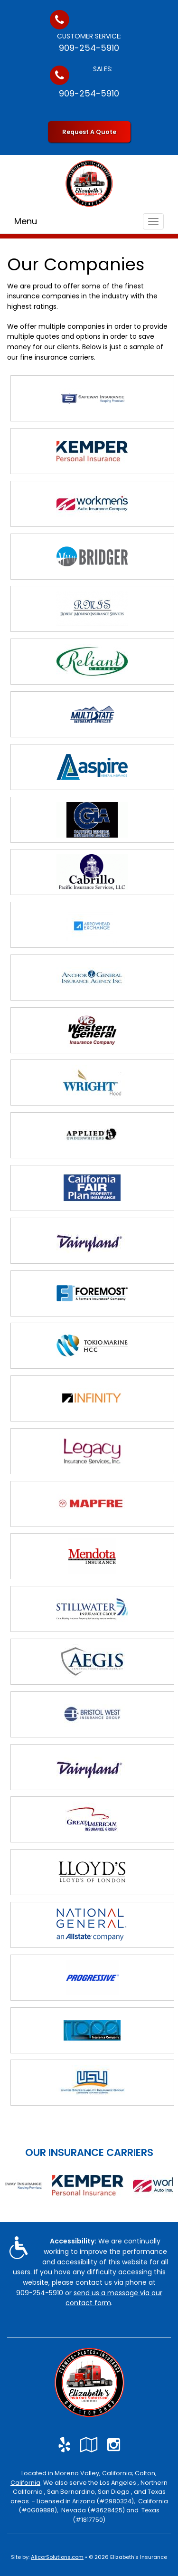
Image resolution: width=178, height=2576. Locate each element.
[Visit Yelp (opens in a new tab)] (64, 2444)
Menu (25, 221)
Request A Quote (89, 132)
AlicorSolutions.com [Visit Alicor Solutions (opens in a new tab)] (57, 2557)
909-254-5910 (89, 48)
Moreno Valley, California (93, 2473)
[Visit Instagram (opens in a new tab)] (114, 2444)
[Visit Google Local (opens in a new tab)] (89, 2444)
